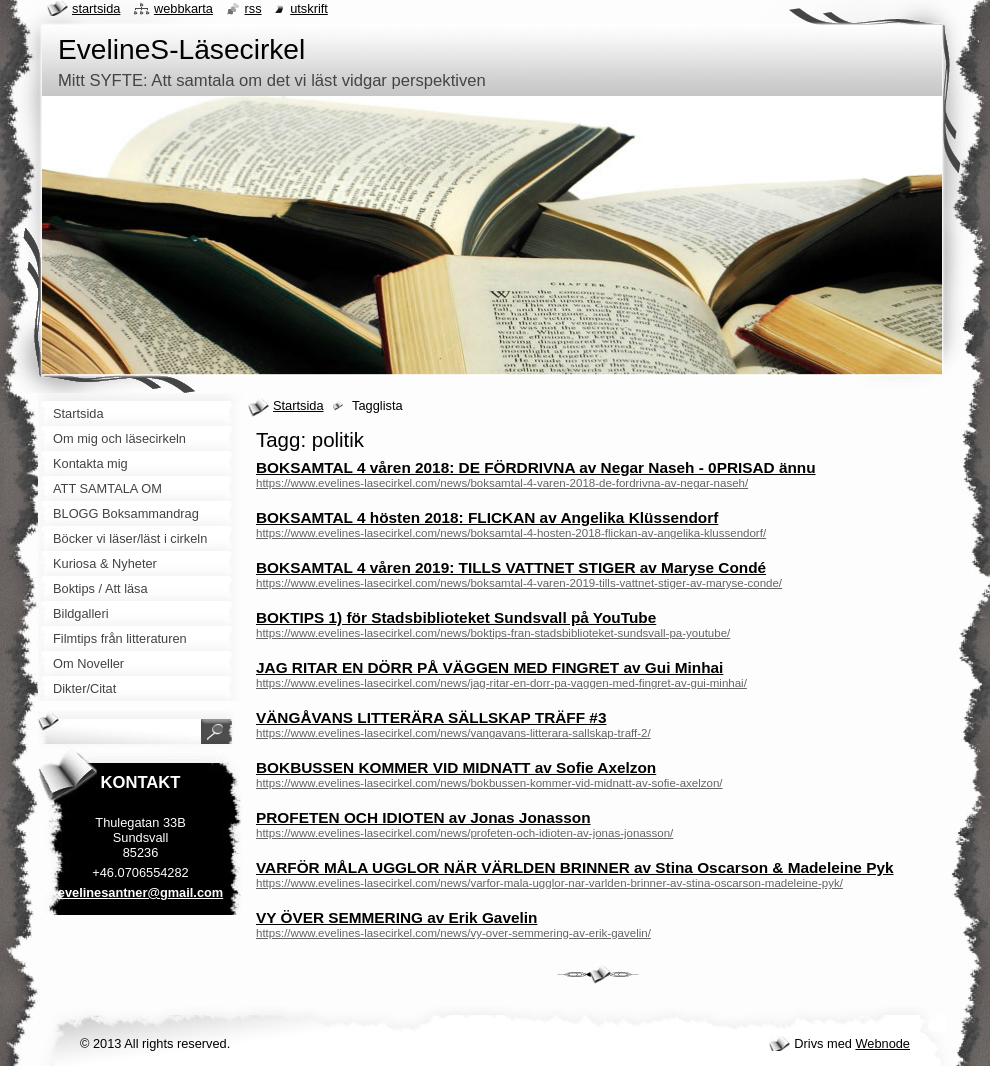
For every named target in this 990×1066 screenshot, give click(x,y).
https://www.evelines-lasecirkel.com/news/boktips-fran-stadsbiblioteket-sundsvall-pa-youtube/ (493, 633)
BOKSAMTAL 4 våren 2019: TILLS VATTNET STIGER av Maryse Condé (511, 567)
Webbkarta (183, 8)
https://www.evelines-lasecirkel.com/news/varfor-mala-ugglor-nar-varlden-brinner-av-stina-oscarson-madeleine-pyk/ (549, 883)
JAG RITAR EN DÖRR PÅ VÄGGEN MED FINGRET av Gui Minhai (489, 667)
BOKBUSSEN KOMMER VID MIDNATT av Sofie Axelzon (456, 767)
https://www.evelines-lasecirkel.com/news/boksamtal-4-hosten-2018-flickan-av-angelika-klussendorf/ (511, 533)
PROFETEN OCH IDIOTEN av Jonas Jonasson (423, 817)
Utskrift (309, 8)
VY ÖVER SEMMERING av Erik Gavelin (396, 917)
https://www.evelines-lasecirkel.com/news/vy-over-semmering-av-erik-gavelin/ (453, 933)
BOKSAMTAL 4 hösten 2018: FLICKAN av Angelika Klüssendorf (487, 517)
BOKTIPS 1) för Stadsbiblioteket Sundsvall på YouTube (456, 617)
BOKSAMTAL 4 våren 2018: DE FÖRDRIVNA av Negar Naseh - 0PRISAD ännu (536, 467)
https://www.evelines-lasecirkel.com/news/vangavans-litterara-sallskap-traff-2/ (453, 733)
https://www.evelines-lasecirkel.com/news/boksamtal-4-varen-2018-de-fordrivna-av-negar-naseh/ (502, 483)
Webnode (882, 1043)
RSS (253, 8)
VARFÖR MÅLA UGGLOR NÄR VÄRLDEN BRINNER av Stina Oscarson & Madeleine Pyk (575, 867)
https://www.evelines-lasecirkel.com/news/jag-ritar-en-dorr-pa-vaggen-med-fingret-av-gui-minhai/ (501, 683)
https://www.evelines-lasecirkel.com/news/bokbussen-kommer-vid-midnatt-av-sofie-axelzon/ (489, 783)
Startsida (298, 405)
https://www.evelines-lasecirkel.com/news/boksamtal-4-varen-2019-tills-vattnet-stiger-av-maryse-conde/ (519, 583)
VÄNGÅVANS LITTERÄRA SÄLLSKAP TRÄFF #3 (431, 717)
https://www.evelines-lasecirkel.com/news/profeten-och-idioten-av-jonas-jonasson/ (464, 833)
